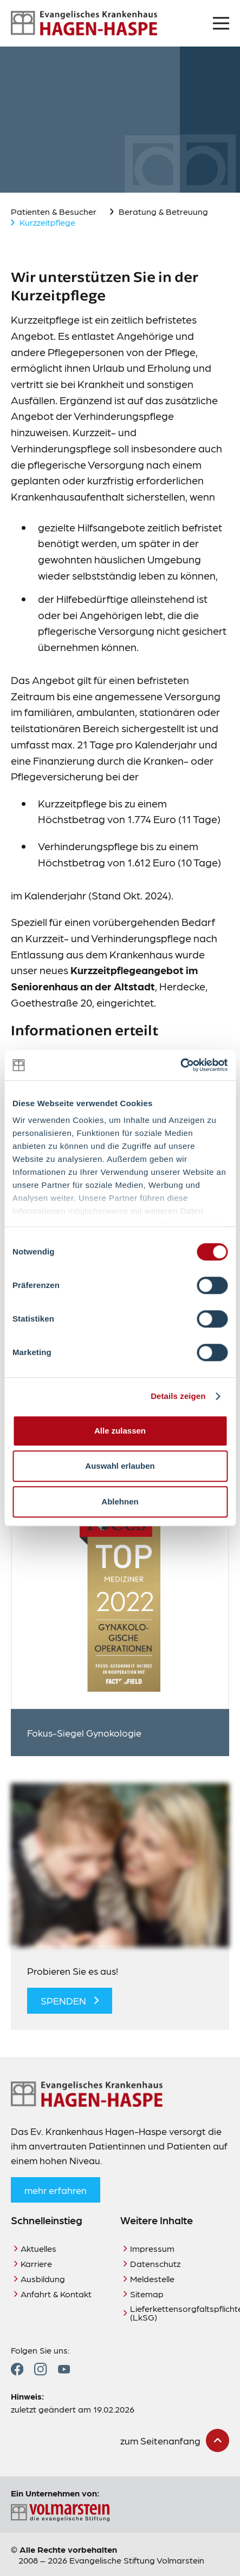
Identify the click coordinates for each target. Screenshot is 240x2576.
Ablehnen (119, 1501)
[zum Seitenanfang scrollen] (174, 2440)
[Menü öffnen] (221, 23)
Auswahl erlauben (119, 1465)
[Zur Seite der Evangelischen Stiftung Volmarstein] (120, 2513)
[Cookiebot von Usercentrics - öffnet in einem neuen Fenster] (180, 1065)
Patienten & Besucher (53, 211)
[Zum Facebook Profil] (17, 2369)
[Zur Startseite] (84, 23)
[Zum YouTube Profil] (64, 2369)
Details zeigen (178, 1396)
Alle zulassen (120, 1430)
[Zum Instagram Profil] (40, 2369)
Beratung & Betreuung (163, 211)
